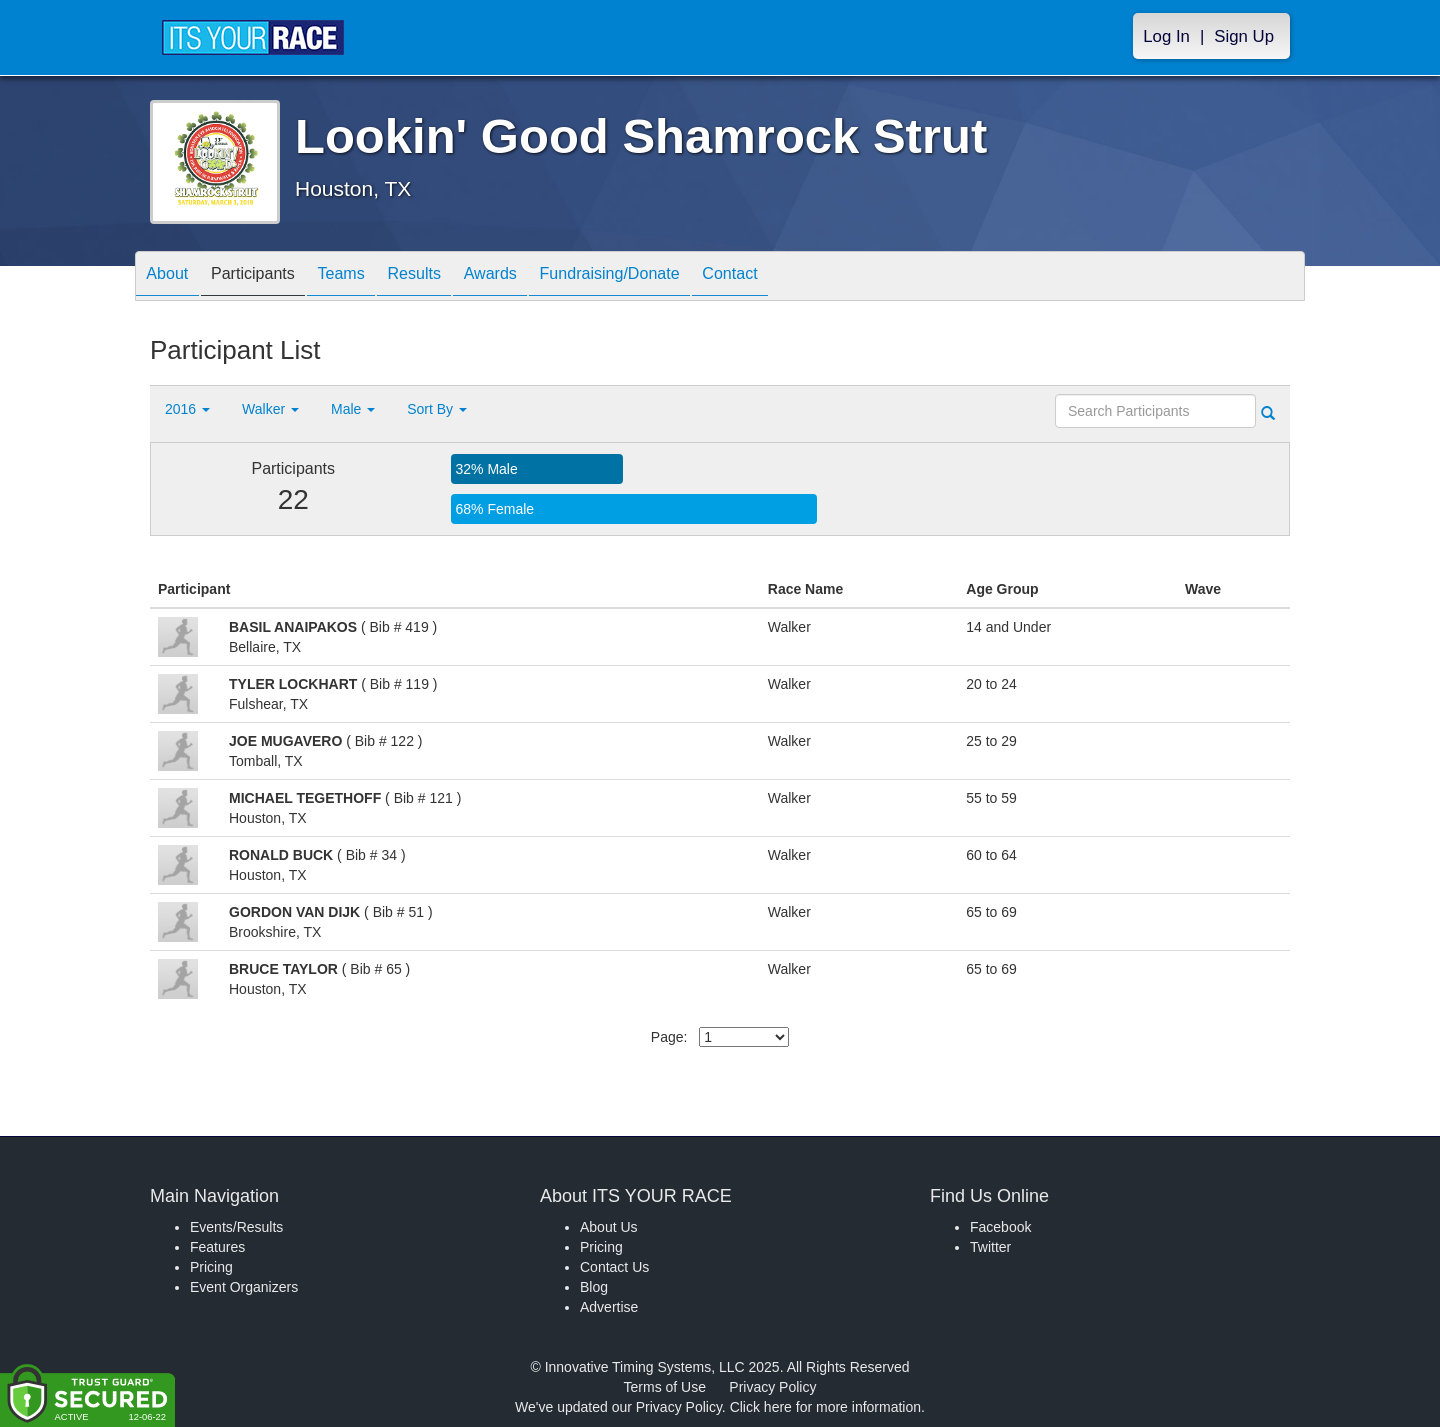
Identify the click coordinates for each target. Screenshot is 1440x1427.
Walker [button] (270, 409)
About (173, 277)
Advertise (609, 1307)
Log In (1166, 36)
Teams (371, 277)
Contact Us (614, 1267)
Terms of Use (665, 1387)
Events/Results (236, 1227)
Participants (271, 277)
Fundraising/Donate (677, 277)
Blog (594, 1287)
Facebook (1000, 1227)
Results (456, 277)
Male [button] (353, 409)
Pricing (211, 1267)
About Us (609, 1227)
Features (217, 1247)
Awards (544, 277)
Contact (811, 277)
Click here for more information (825, 1407)
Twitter (990, 1247)
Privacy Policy (772, 1387)
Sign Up (1244, 36)
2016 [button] (187, 409)
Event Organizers (244, 1287)
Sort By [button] (437, 409)
